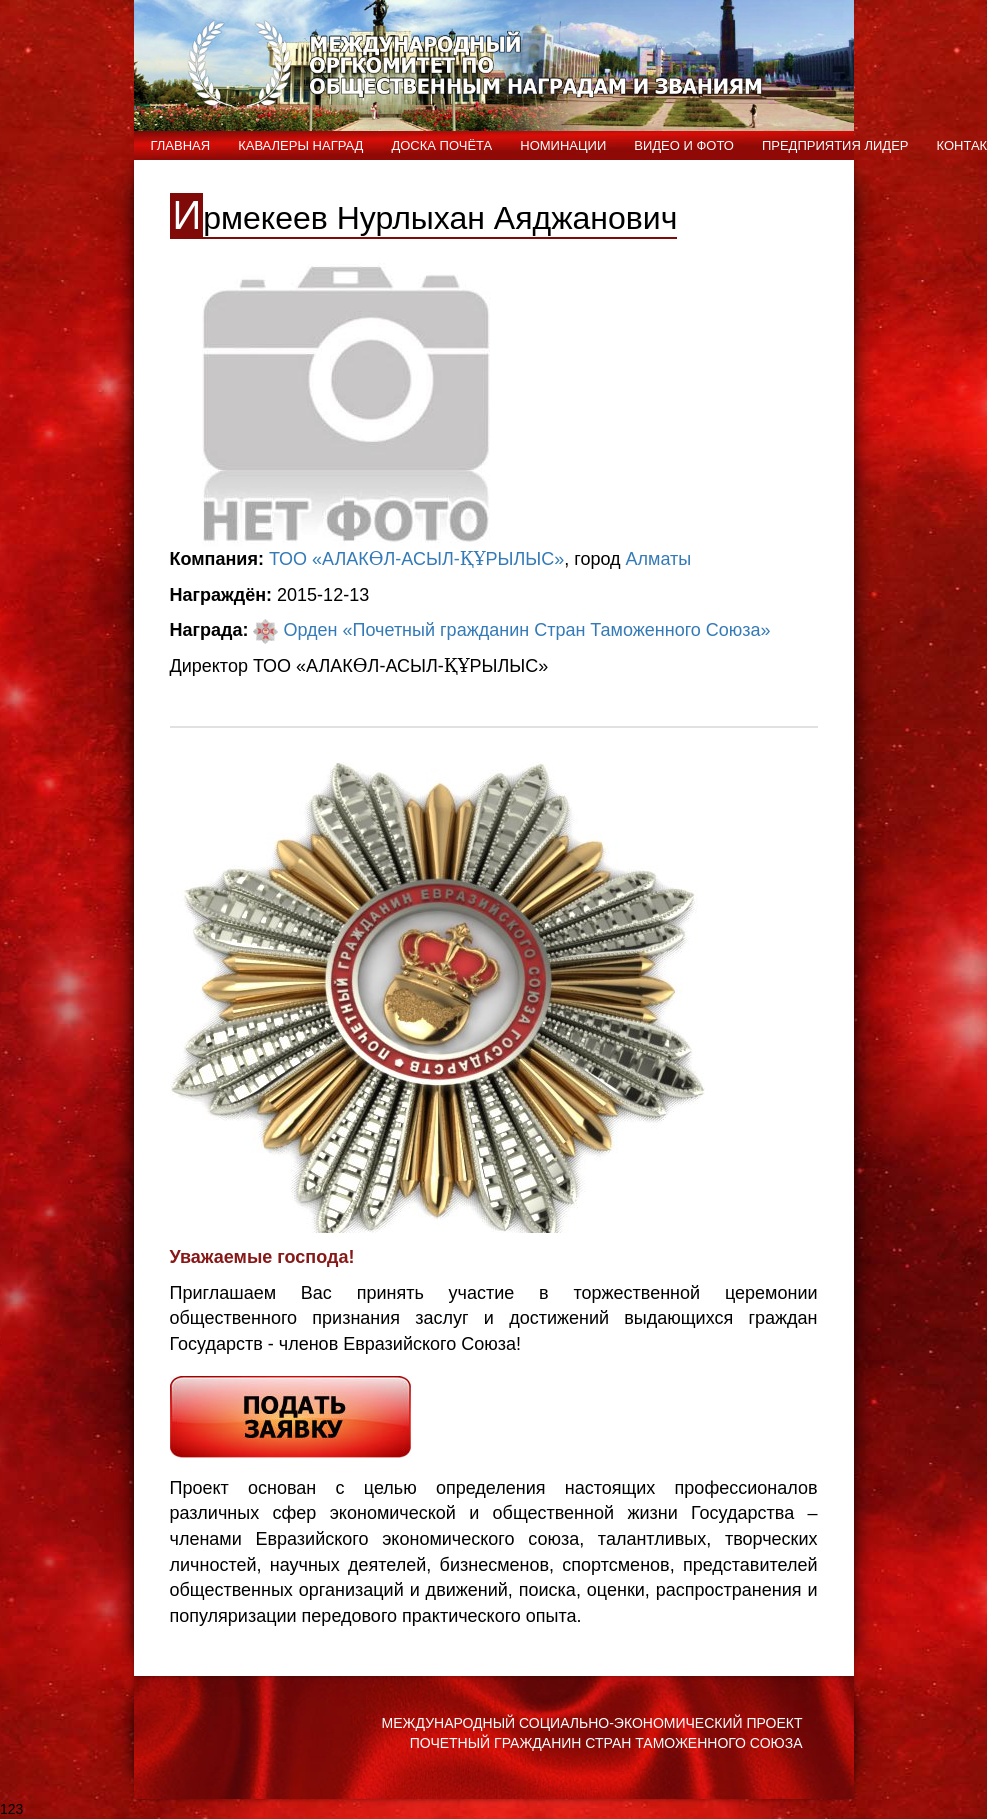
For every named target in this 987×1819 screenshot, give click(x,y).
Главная (181, 145)
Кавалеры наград (300, 145)
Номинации (563, 145)
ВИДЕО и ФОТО (684, 145)
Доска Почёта (441, 145)
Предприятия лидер (835, 145)
